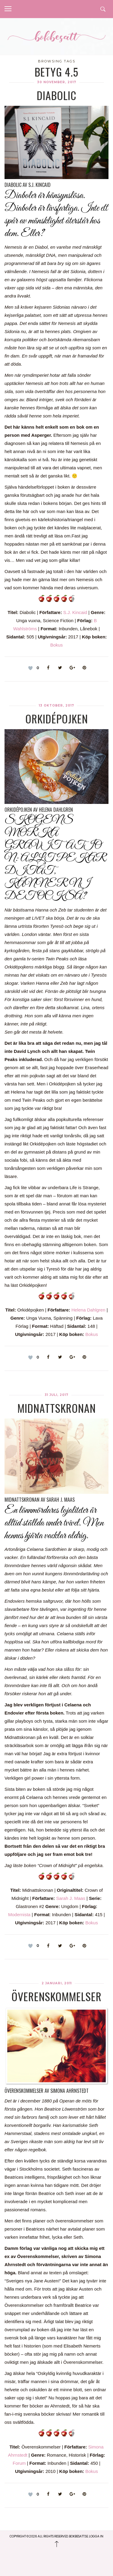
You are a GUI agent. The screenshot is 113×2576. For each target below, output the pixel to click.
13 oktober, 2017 (56, 705)
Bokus (56, 644)
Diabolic (57, 95)
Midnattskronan (56, 1408)
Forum (19, 2463)
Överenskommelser (56, 1996)
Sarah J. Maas (70, 1898)
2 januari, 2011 (57, 1983)
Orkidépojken (56, 718)
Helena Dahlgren (88, 1309)
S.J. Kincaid (75, 612)
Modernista (19, 1914)
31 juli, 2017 (56, 1395)
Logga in (96, 2536)
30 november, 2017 (56, 82)
